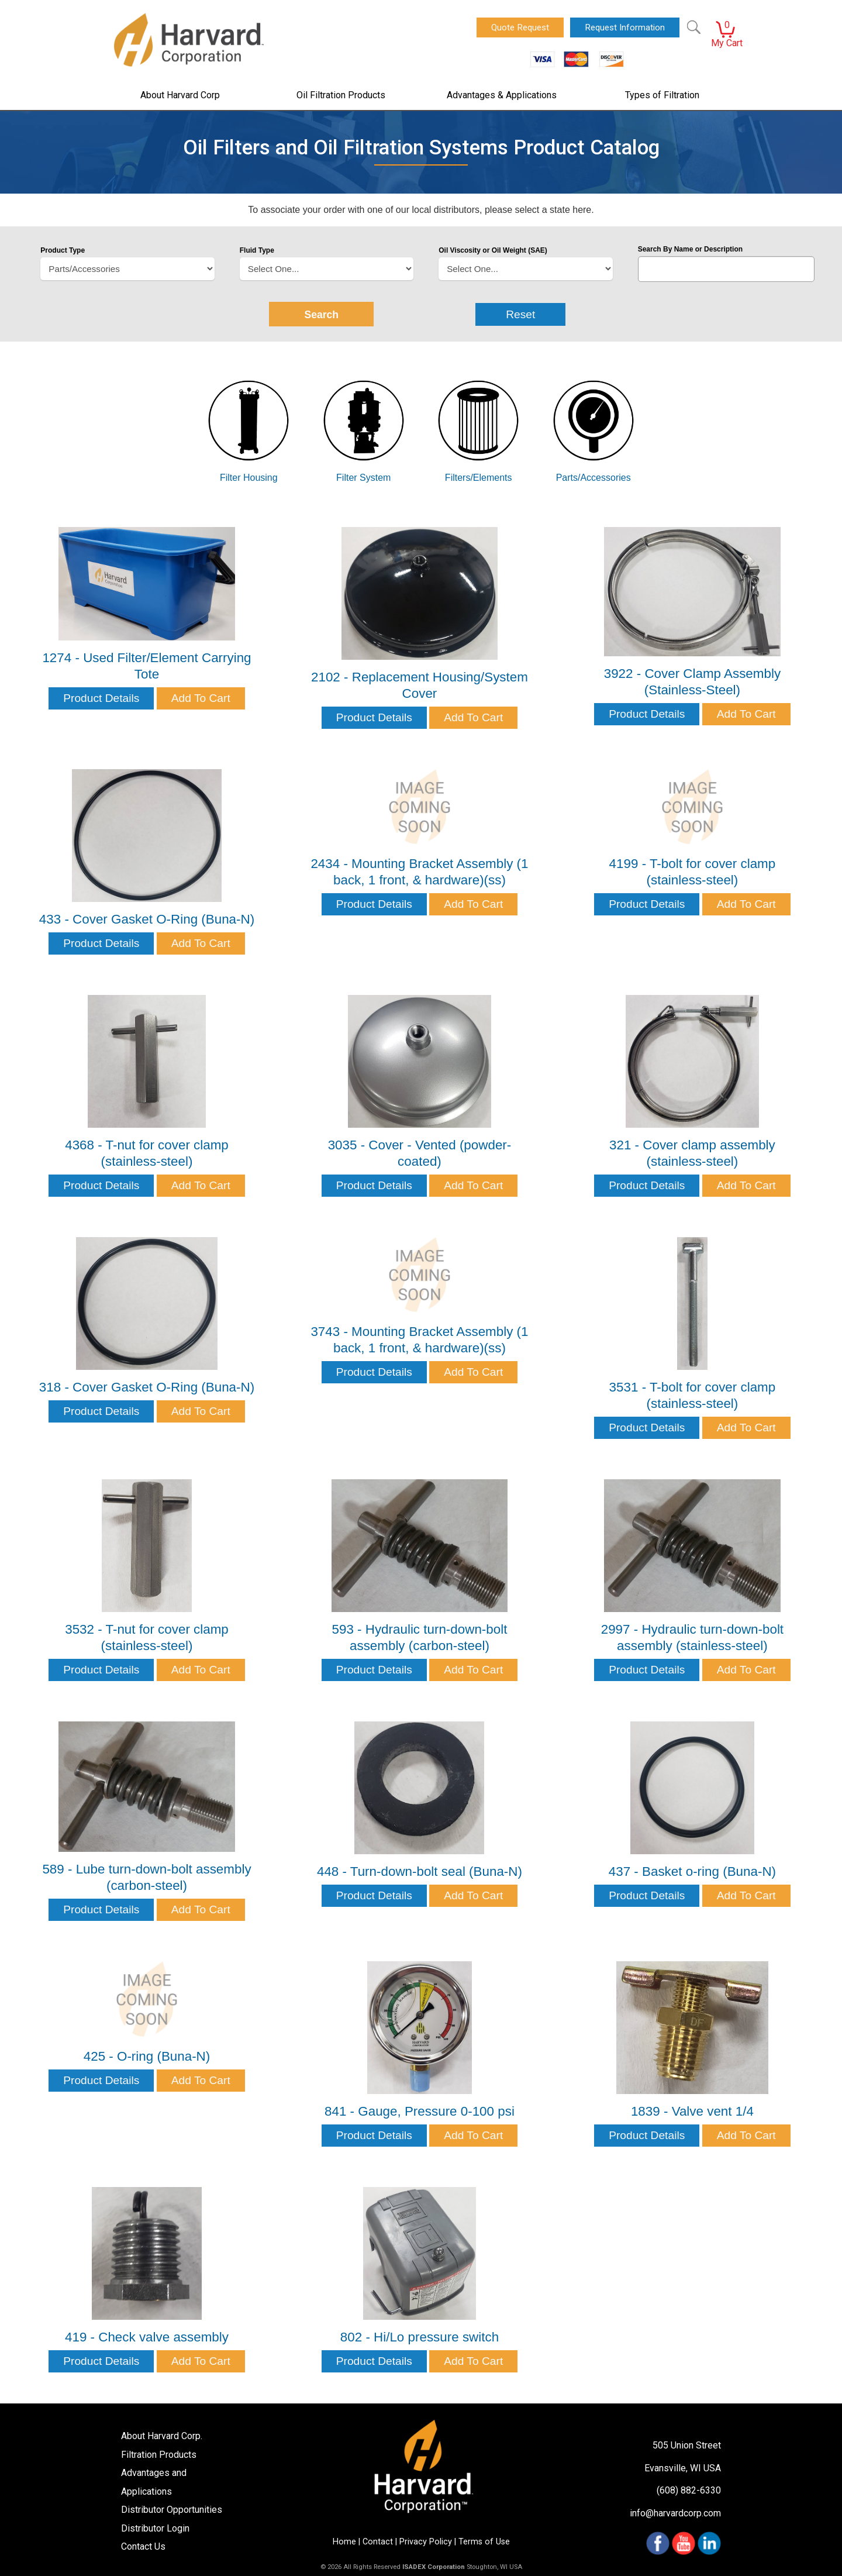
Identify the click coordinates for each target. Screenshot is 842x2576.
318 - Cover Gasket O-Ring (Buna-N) (146, 1387)
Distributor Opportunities (171, 2509)
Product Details (101, 698)
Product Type (62, 250)
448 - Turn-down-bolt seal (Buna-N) (419, 1871)
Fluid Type (257, 250)
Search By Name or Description (690, 249)
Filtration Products (158, 2454)
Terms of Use (484, 2542)
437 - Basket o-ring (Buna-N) (692, 1871)
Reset (520, 314)
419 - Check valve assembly (147, 2337)
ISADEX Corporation (433, 2567)
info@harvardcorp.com (675, 2513)
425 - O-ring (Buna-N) (147, 2056)
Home (344, 2542)
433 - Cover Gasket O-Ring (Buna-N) (146, 919)
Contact (378, 2542)
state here (570, 210)
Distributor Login (155, 2528)
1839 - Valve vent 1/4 (692, 2111)
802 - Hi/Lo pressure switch (419, 2337)
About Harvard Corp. (161, 2435)
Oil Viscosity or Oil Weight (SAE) (493, 250)
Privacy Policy (425, 2542)
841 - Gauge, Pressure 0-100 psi (420, 2111)
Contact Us (143, 2546)
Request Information (625, 27)
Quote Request (520, 27)
